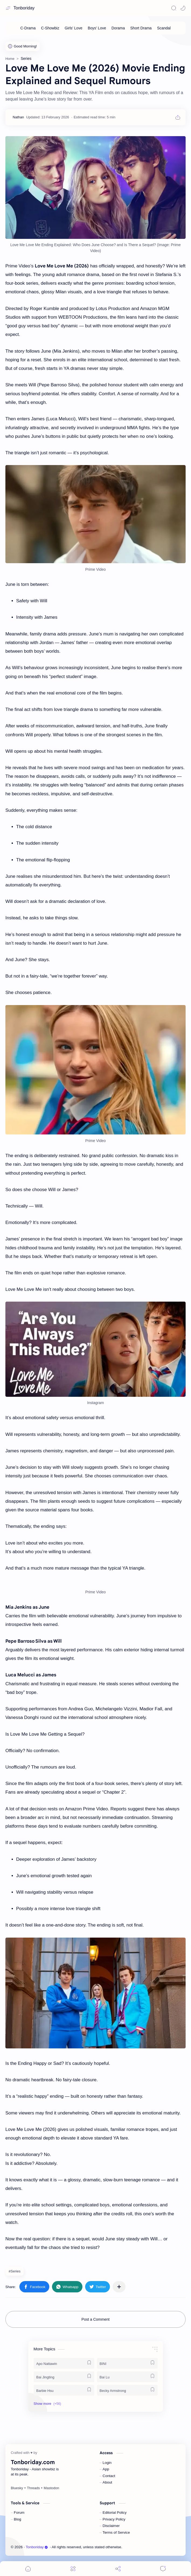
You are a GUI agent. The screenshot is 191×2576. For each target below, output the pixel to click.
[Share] (118, 2568)
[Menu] (73, 2568)
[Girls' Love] (73, 28)
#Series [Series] (14, 2271)
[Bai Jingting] (64, 2376)
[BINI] (127, 2363)
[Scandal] (164, 28)
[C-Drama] (28, 28)
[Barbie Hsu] (64, 2390)
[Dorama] (118, 28)
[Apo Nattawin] (64, 2363)
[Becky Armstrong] (127, 2390)
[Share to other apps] (119, 2286)
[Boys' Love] (97, 28)
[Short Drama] (141, 28)
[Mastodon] (51, 2488)
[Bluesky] (17, 2488)
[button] (183, 8)
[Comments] (163, 2568)
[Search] (174, 8)
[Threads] (33, 2488)
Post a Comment (95, 2319)
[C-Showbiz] (50, 28)
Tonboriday (23, 8)
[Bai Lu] (127, 2376)
